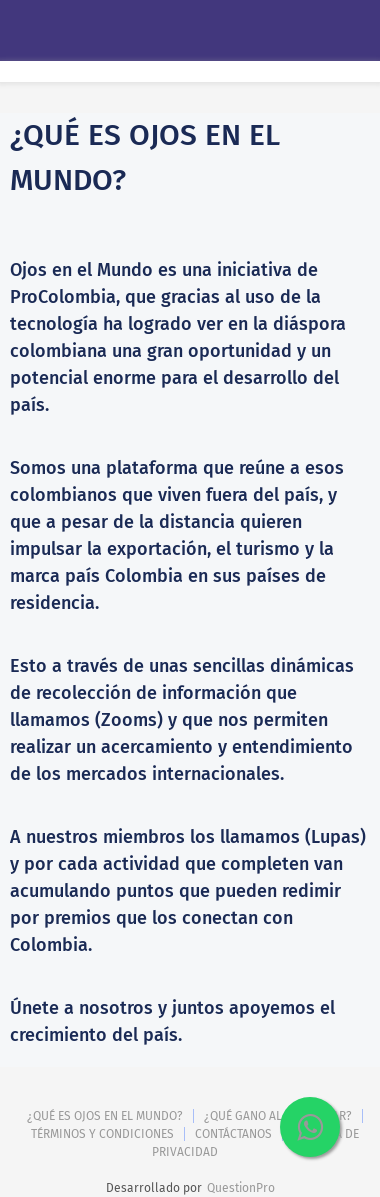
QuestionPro (241, 1188)
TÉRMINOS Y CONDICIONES (102, 1134)
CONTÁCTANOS (233, 1134)
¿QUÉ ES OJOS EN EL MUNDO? (105, 1116)
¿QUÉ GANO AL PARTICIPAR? (278, 1116)
